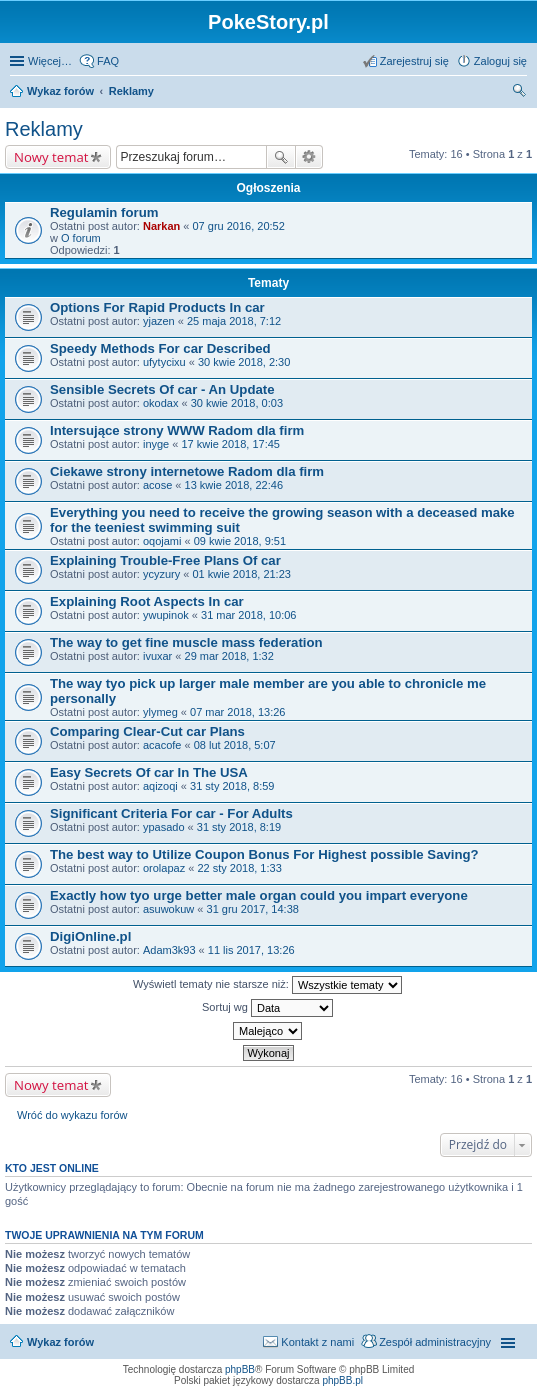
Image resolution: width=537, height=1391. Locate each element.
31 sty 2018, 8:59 (232, 786)
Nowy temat (51, 157)
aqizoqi (160, 786)
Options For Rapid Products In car (157, 307)
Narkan (161, 226)
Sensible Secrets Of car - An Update (162, 389)
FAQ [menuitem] (108, 61)
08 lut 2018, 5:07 (235, 745)
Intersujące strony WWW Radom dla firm (177, 430)
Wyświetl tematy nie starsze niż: (267, 985)
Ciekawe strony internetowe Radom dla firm (187, 471)
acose (157, 485)
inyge (156, 444)
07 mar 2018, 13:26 (237, 712)
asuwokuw (168, 909)
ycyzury (161, 574)
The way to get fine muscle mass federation (186, 642)
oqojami (162, 541)
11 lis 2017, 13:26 (251, 950)
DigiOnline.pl (90, 936)
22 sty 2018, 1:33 (239, 868)
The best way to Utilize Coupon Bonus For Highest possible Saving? (264, 854)
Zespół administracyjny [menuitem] (435, 1342)
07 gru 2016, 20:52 (238, 226)
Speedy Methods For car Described (160, 348)
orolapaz (164, 868)
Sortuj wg (267, 1008)
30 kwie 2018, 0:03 (237, 403)
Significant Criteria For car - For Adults (171, 813)
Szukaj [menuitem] (520, 93)
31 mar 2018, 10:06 (248, 615)
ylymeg (160, 712)
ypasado (164, 827)
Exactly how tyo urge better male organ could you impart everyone (259, 895)
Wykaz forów (60, 1342)
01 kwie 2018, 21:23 (241, 574)
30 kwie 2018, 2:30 (244, 362)
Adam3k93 (169, 950)
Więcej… (50, 61)
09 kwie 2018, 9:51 (240, 541)
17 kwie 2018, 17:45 (230, 444)
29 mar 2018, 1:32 (229, 656)
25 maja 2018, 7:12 (234, 321)
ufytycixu (164, 362)
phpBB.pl (342, 1380)
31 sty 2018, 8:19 (239, 827)
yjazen (159, 321)
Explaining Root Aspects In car (147, 601)
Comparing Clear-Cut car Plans (147, 731)
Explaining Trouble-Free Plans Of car (165, 560)
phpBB (240, 1369)
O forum (81, 238)
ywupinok (166, 615)
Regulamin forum (104, 212)
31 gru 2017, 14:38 (253, 909)
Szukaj (281, 157)
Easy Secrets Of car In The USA (149, 772)
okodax (160, 403)
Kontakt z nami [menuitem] (317, 1342)
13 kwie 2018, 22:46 (234, 485)
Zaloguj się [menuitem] (500, 61)
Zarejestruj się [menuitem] (414, 61)
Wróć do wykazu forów (72, 1115)
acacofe (162, 745)
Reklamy (44, 129)
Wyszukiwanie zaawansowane (309, 157)
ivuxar (157, 656)
